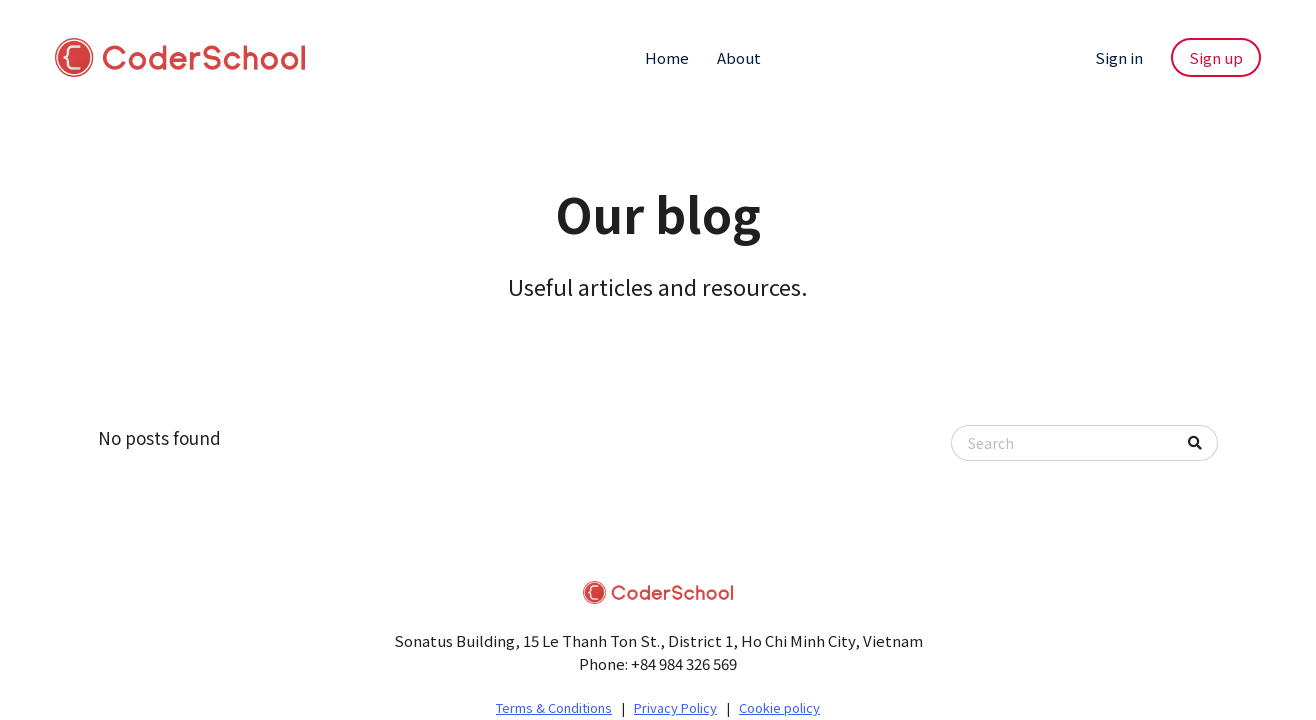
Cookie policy (779, 707)
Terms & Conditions (554, 707)
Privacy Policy (675, 707)
